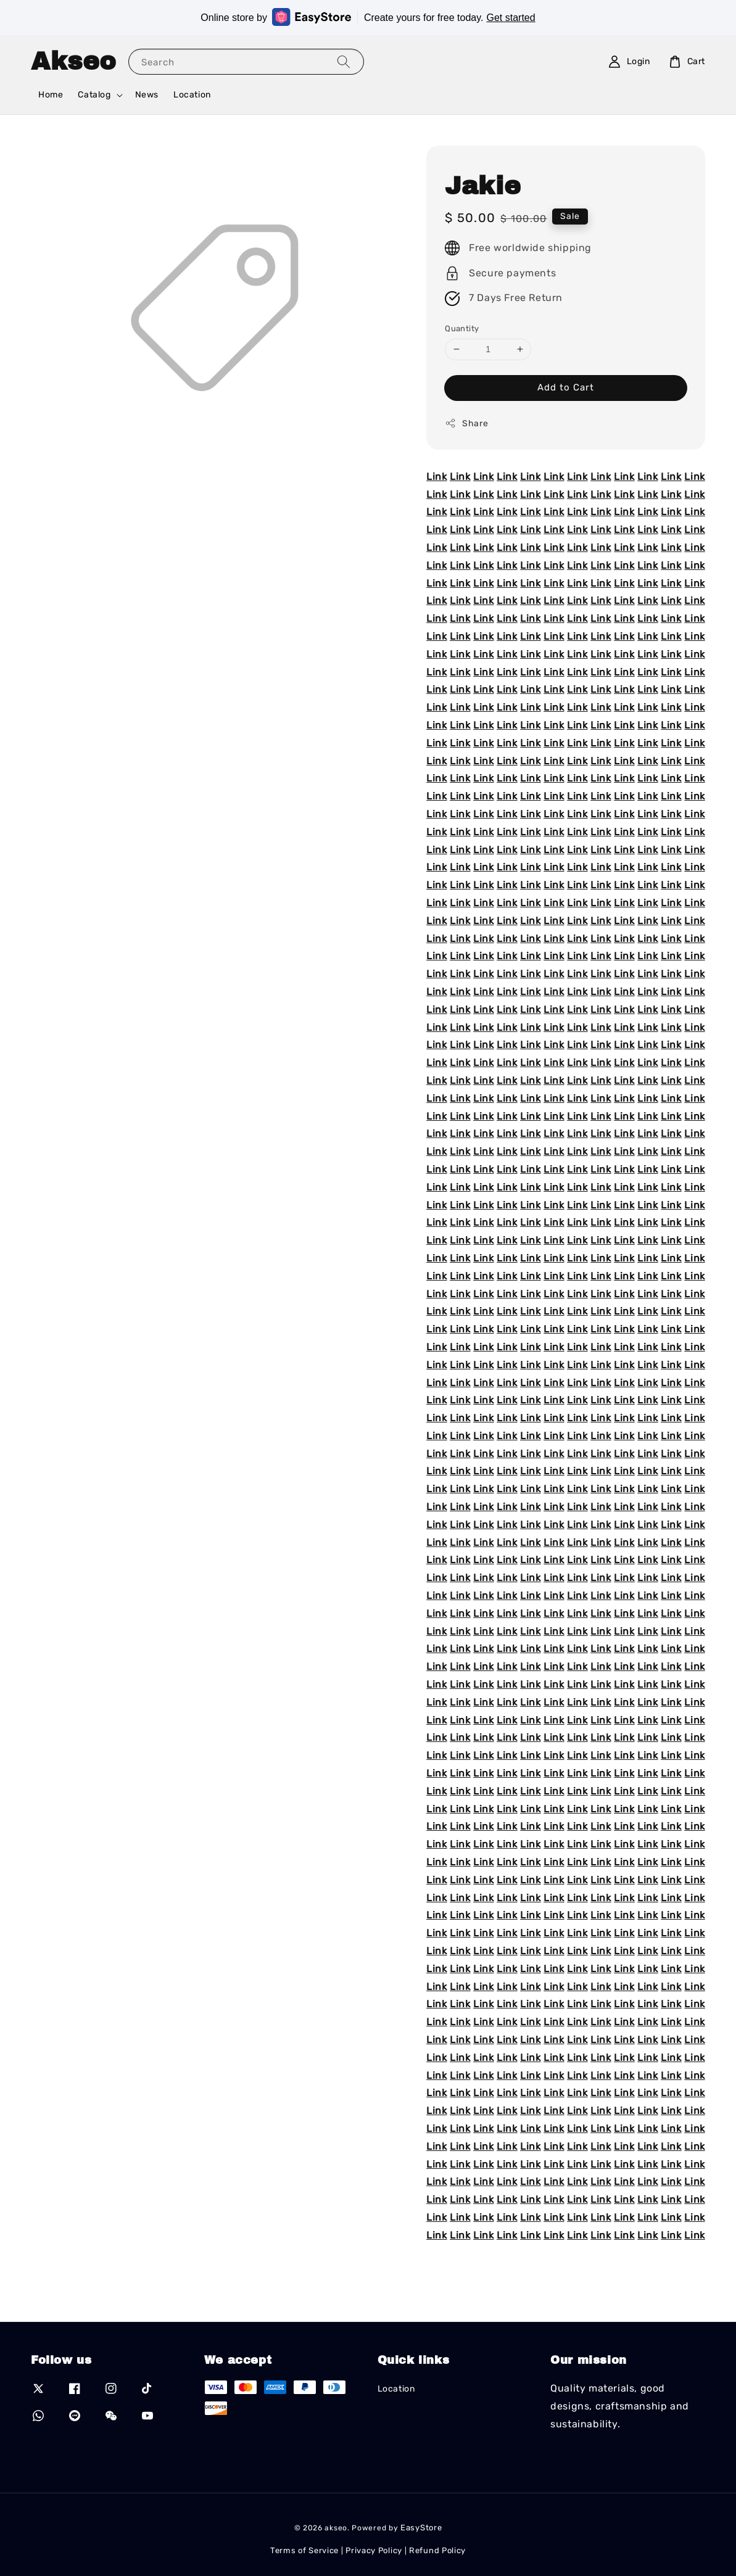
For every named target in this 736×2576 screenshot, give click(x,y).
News (147, 94)
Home (50, 94)
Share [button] (466, 423)
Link (436, 476)
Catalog (94, 94)
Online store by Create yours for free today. (368, 17)
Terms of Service (304, 2550)
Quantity (462, 328)
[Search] (343, 61)
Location (192, 94)
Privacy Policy (373, 2550)
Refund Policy (437, 2550)
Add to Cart (565, 387)
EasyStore (421, 2527)
